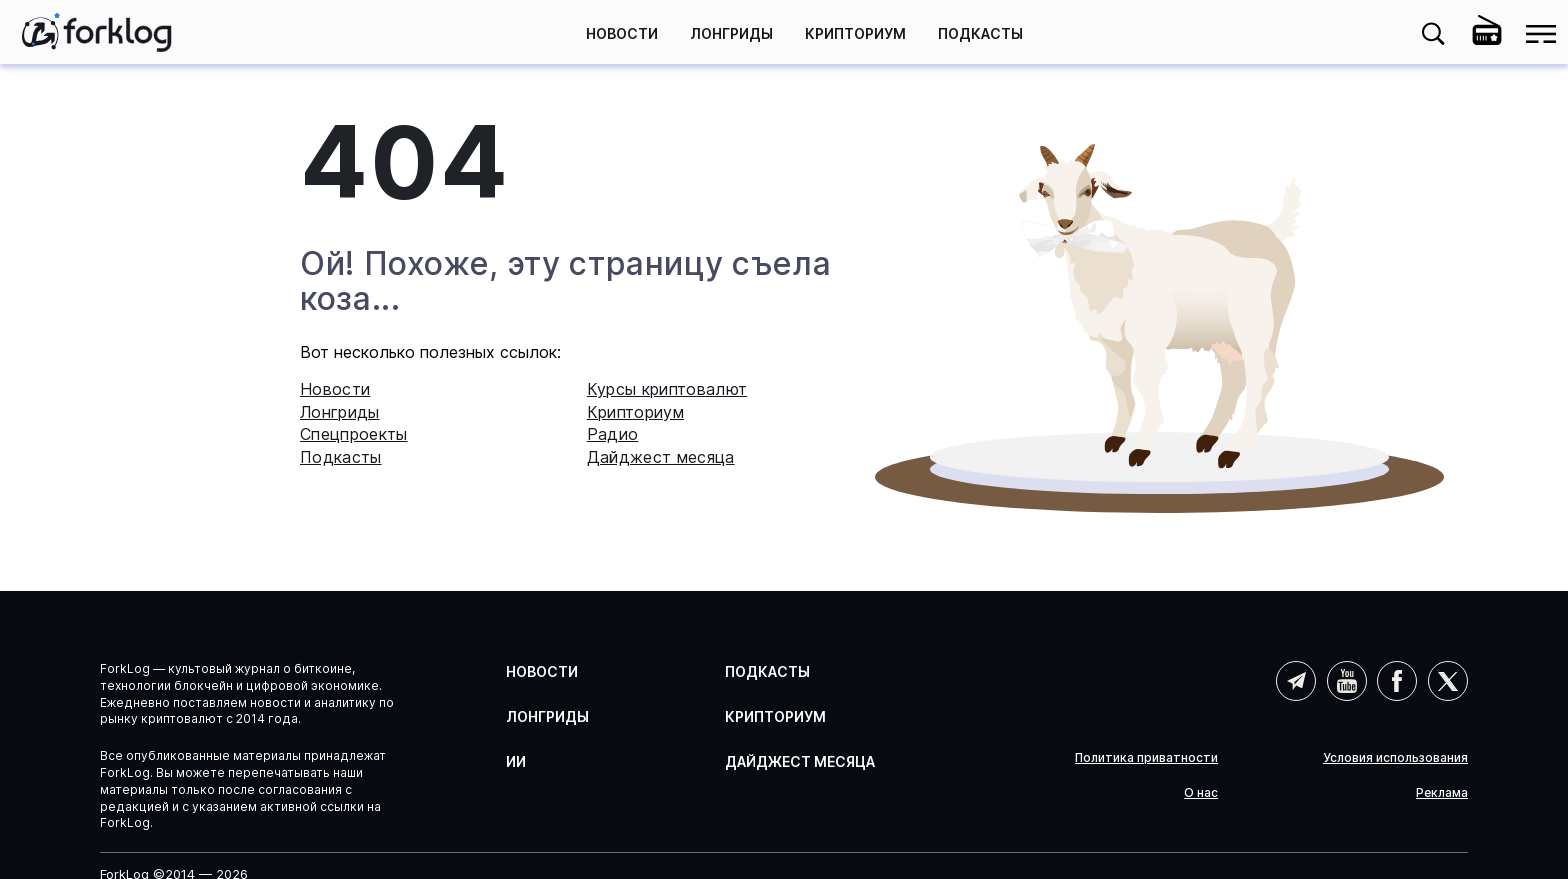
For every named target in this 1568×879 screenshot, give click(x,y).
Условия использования (1395, 758)
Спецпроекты (354, 434)
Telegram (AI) (1296, 681)
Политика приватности (1146, 758)
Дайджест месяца (661, 457)
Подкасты (980, 33)
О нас (1201, 793)
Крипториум (855, 33)
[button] (1433, 34)
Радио (613, 434)
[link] (97, 32)
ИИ (516, 761)
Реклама (1442, 793)
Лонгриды (731, 33)
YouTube (1347, 681)
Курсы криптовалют (667, 389)
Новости (622, 33)
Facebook (1397, 681)
